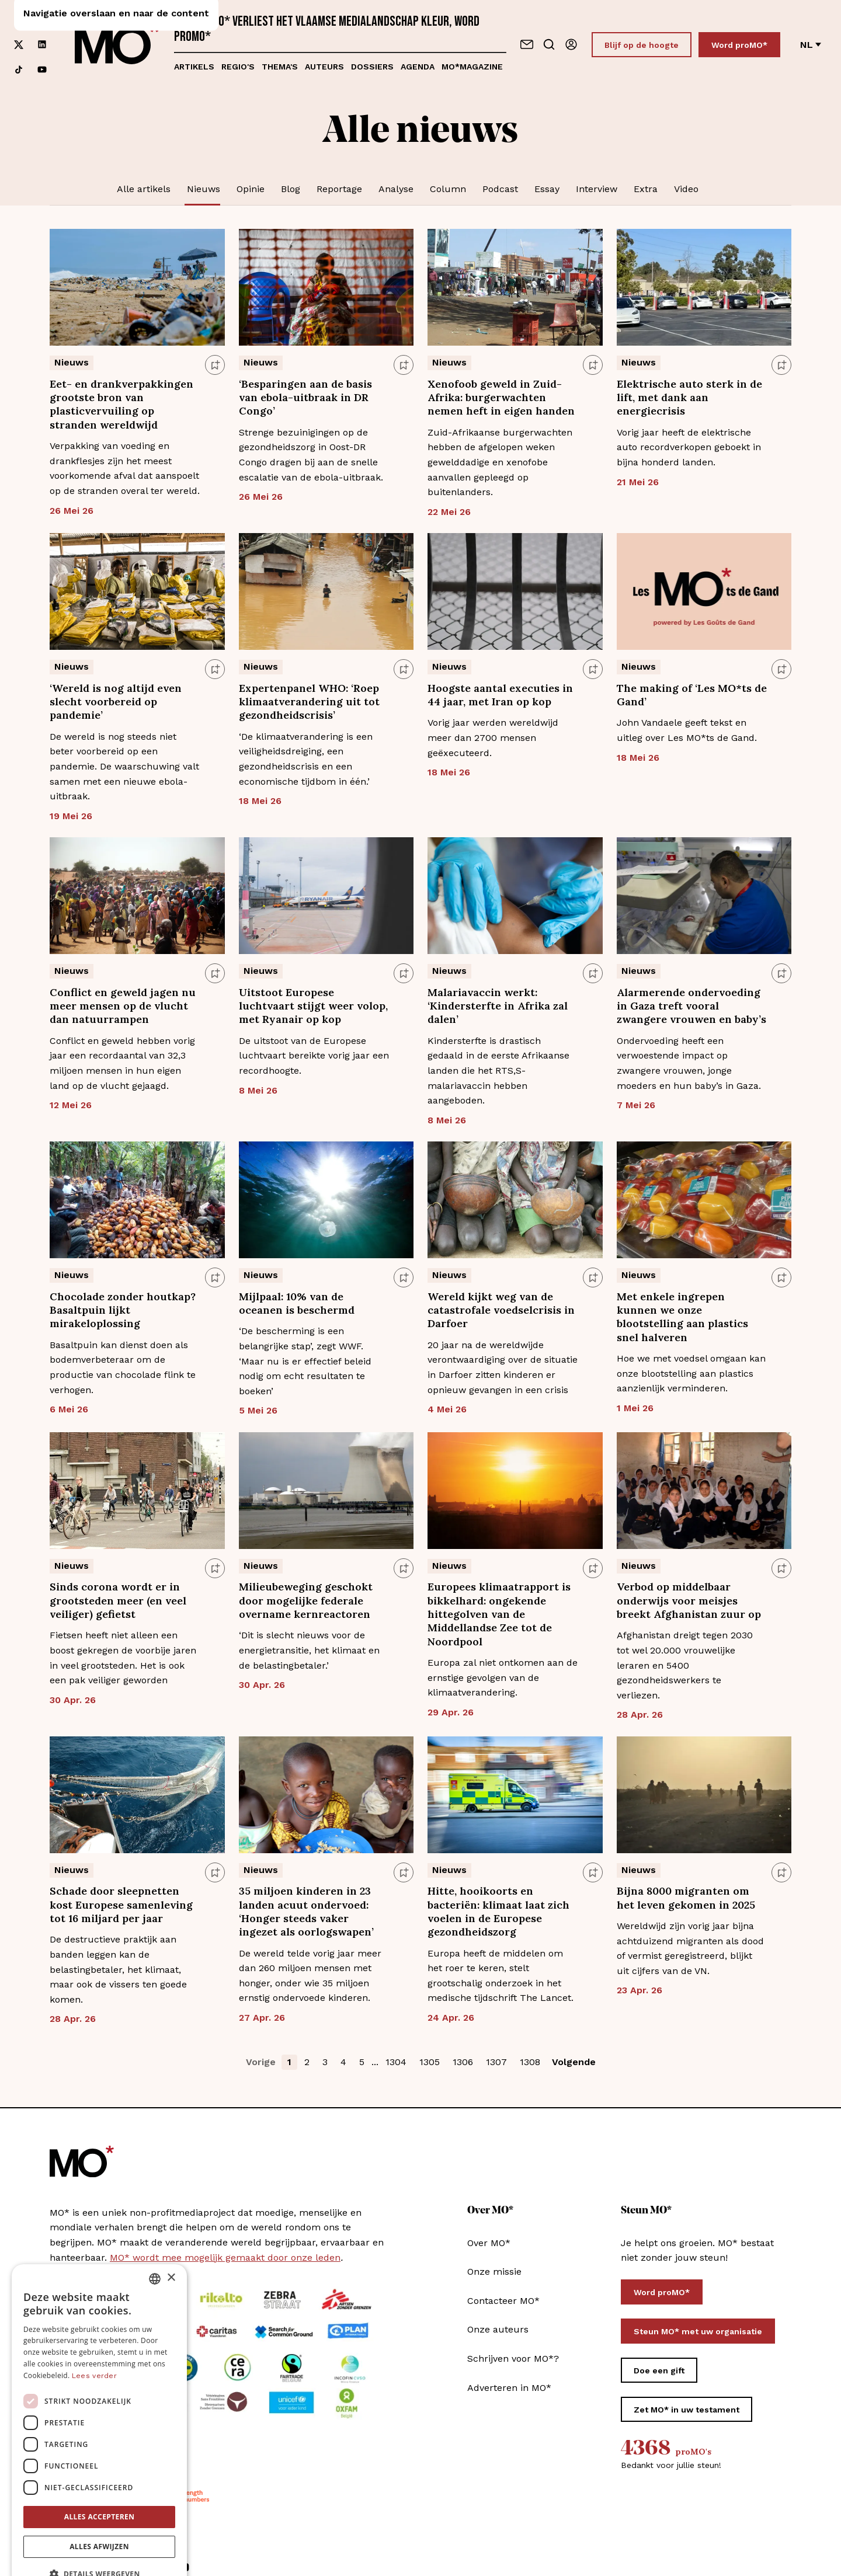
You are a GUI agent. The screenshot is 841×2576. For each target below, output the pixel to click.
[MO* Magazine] (117, 44)
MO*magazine (472, 66)
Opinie (251, 188)
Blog (290, 188)
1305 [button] (429, 2061)
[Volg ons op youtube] (42, 69)
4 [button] (343, 2061)
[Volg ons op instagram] (42, 19)
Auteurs (324, 66)
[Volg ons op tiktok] (18, 69)
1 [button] (289, 2061)
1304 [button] (395, 2061)
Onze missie (494, 2271)
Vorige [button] (261, 2061)
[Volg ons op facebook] (18, 19)
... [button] (374, 2061)
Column (448, 188)
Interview (596, 188)
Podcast (500, 188)
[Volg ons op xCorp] (18, 44)
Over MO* (488, 2242)
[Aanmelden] (571, 44)
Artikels (194, 66)
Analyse (395, 188)
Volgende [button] (574, 2061)
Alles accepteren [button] (99, 2486)
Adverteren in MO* (509, 2387)
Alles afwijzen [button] (99, 2516)
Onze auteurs (498, 2329)
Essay (546, 188)
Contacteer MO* (503, 2300)
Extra (646, 188)
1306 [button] (463, 2061)
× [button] (170, 2247)
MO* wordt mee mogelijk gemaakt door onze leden (225, 2257)
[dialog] (99, 2399)
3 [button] (325, 2061)
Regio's (238, 66)
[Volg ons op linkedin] (42, 44)
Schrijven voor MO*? (513, 2358)
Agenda (418, 66)
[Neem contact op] (526, 44)
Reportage (339, 188)
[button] (99, 2544)
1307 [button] (496, 2061)
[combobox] (155, 2248)
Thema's (280, 66)
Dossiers (372, 66)
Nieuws (203, 188)
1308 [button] (530, 2061)
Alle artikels (144, 188)
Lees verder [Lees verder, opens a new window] (94, 2345)
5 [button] (361, 2061)
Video (686, 188)
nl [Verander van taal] (810, 44)
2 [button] (307, 2061)
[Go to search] (549, 44)
